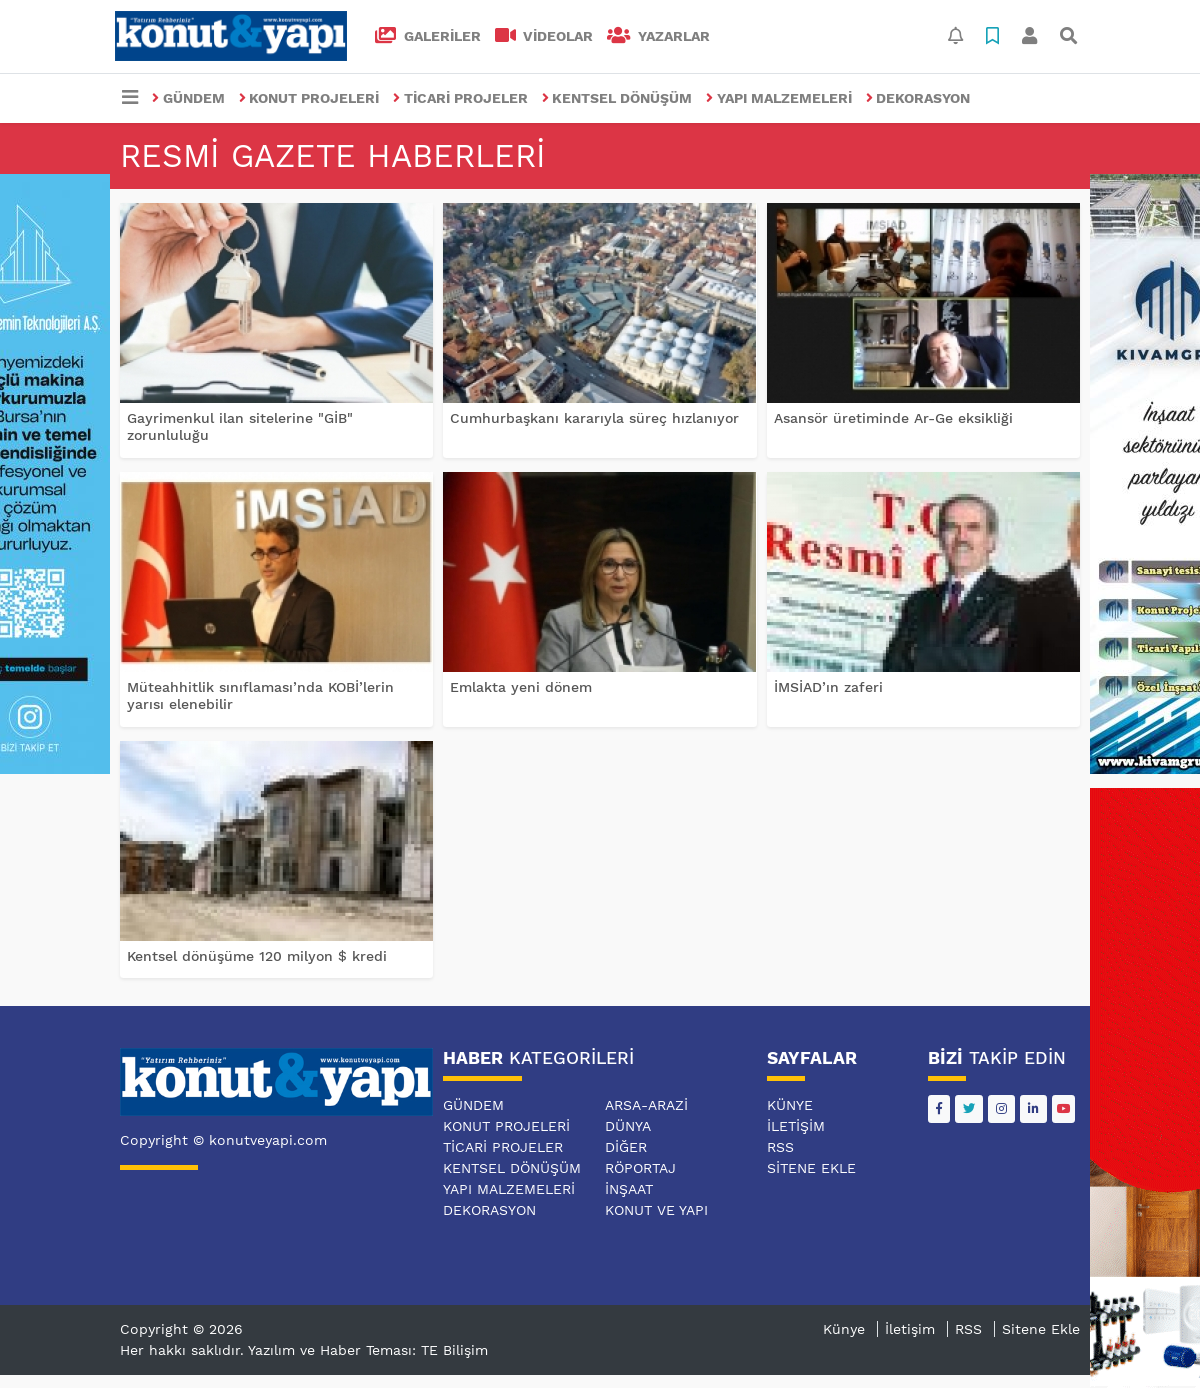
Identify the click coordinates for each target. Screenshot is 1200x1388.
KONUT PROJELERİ (309, 98)
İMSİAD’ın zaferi (828, 687)
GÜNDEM (188, 98)
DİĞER (626, 1147)
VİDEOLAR (544, 36)
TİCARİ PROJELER (460, 98)
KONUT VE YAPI (656, 1210)
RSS (780, 1147)
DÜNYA (628, 1126)
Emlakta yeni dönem (521, 687)
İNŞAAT (629, 1189)
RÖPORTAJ (640, 1168)
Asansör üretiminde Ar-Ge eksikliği (893, 418)
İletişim (796, 1126)
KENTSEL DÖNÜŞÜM (617, 98)
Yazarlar (658, 36)
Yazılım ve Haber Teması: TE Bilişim (368, 1350)
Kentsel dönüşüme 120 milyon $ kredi (257, 956)
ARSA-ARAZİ (646, 1105)
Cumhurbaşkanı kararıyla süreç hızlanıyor (594, 418)
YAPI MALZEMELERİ (779, 98)
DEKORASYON (918, 98)
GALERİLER (428, 36)
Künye (790, 1105)
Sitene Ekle (811, 1168)
